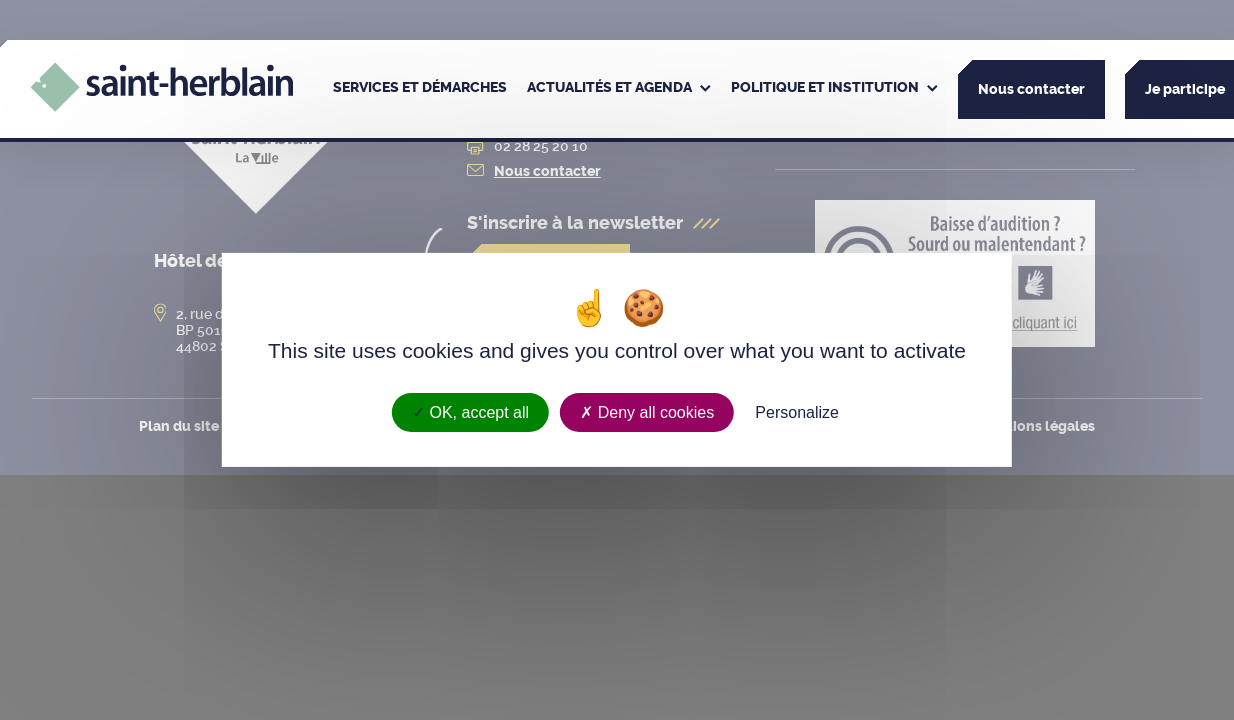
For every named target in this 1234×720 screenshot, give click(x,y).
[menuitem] (420, 89)
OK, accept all (470, 412)
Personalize (797, 412)
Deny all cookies (647, 412)
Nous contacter (1031, 89)
